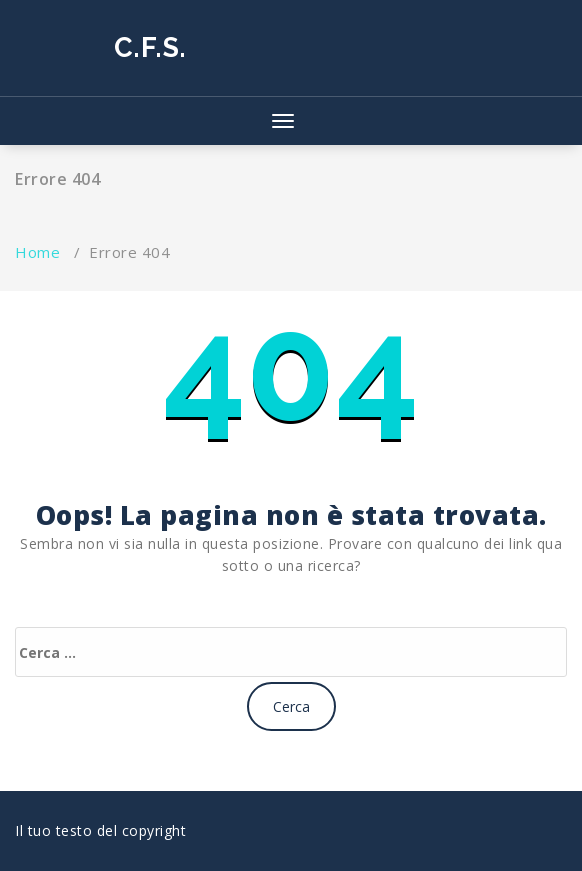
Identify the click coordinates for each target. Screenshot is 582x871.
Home (37, 252)
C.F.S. (150, 47)
